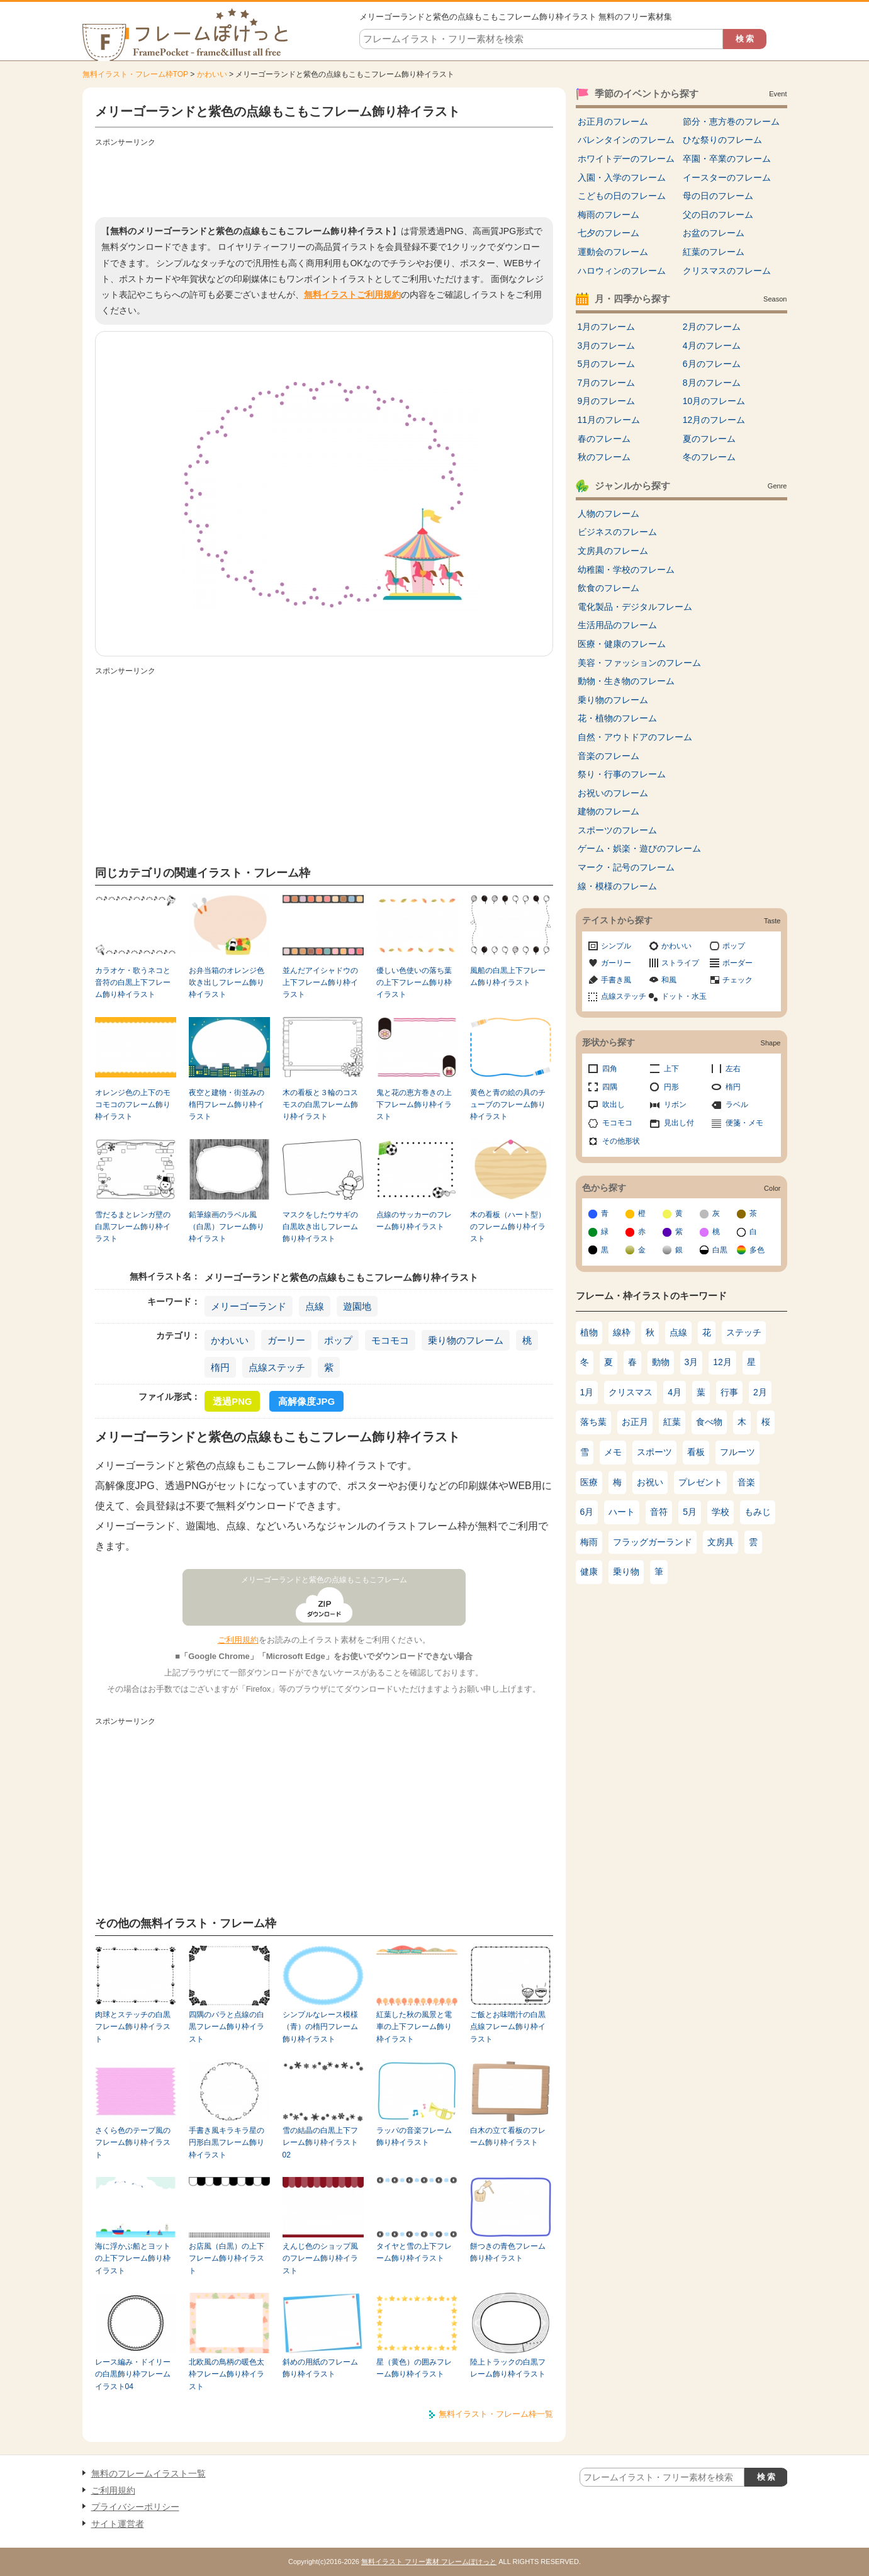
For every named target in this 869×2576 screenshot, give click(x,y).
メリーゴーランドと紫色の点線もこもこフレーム (324, 1579)
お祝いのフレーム (613, 793)
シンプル (616, 946)
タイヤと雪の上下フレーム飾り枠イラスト (414, 2252)
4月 (674, 1392)
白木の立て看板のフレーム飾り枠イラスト (508, 2136)
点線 (314, 1306)
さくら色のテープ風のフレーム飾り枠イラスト (133, 2142)
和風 (668, 980)
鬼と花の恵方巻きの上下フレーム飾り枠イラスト (414, 1105)
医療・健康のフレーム (622, 644)
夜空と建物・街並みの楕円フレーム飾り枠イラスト (226, 1105)
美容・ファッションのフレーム (639, 663)
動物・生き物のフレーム (626, 681)
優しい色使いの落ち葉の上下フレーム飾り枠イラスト (414, 982)
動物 (661, 1362)
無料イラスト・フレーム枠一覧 (496, 2414)
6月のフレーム (712, 364)
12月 (722, 1362)
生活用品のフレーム (617, 625)
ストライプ (680, 963)
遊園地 (357, 1306)
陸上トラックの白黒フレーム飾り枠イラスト (508, 2368)
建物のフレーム (608, 811)
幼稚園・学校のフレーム (626, 570)
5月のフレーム (607, 364)
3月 (691, 1362)
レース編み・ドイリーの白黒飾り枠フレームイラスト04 (133, 2374)
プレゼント (700, 1482)
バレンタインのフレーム (626, 140)
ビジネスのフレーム (617, 532)
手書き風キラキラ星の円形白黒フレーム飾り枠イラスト (226, 2142)
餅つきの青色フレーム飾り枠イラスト (508, 2252)
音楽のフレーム (608, 756)
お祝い (650, 1482)
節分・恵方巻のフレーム (731, 121)
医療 (589, 1482)
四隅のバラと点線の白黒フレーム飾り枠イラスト (226, 2027)
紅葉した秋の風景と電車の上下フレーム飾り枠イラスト (414, 2027)
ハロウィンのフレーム (622, 271)
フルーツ (737, 1452)
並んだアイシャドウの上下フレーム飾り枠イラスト (320, 982)
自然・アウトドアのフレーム (635, 737)
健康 (589, 1571)
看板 (696, 1452)
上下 (671, 1068)
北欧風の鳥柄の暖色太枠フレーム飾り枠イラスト (226, 2374)
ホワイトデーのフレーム (626, 159)
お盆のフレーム (713, 233)
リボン (675, 1104)
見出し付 (679, 1122)
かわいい (212, 74)
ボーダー (737, 963)
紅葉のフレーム (713, 252)
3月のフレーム (607, 345)
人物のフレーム (608, 514)
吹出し (613, 1104)
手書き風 (616, 980)
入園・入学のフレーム (622, 177)
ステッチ (743, 1332)
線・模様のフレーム (617, 886)
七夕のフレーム (608, 233)
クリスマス (630, 1392)
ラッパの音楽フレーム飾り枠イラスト (414, 2136)
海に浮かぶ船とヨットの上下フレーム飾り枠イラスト (133, 2258)
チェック (737, 980)
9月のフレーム (607, 401)
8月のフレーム (712, 383)
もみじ (757, 1512)
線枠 (622, 1332)
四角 (609, 1068)
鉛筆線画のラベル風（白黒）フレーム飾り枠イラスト (226, 1227)
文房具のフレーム (613, 551)
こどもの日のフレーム (622, 196)
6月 (587, 1512)
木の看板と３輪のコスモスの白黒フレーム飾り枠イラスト (320, 1105)
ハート (621, 1512)
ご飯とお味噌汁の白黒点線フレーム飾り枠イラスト (508, 2027)
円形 (671, 1087)
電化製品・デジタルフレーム (635, 607)
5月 (690, 1512)
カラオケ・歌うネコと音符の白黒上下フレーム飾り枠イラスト (133, 982)
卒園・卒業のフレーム (727, 159)
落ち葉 (593, 1422)
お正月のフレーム (613, 121)
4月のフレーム (712, 345)
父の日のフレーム (718, 215)
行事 (729, 1392)
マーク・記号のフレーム (626, 867)
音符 (659, 1512)
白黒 (719, 1250)
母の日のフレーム (718, 196)
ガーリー (286, 1340)
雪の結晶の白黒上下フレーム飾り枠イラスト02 (320, 2142)
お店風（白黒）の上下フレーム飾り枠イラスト (226, 2258)
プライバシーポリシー (135, 2507)
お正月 (635, 1422)
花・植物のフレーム (617, 718)
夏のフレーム (709, 439)
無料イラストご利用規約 (352, 295)
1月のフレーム (607, 327)
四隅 (609, 1087)
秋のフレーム (604, 457)
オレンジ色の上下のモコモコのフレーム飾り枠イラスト (133, 1105)
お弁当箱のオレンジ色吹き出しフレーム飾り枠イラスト (226, 982)
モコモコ (390, 1340)
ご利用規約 (238, 1640)
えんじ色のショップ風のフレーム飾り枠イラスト (320, 2258)
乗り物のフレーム (465, 1340)
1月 (587, 1392)
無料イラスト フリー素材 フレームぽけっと (428, 2561)
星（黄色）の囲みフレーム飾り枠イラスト (414, 2368)
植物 (589, 1332)
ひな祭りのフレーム (722, 140)
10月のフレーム (714, 401)
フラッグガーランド (652, 1542)
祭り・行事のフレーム (622, 774)
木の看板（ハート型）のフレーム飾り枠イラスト (508, 1227)
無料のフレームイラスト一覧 (148, 2473)
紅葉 (672, 1422)
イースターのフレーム (727, 177)
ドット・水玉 (684, 996)
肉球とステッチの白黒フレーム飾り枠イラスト (133, 2027)
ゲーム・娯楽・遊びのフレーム (639, 848)
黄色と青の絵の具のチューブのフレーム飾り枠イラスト (508, 1105)
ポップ (338, 1340)
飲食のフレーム (608, 588)
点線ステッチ (277, 1367)
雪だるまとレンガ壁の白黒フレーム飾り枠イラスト (133, 1227)
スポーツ (654, 1452)
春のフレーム (604, 439)
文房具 (720, 1542)
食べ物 (709, 1422)
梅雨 (589, 1542)
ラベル (737, 1104)
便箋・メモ (744, 1122)
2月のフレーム (712, 327)
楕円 (220, 1367)
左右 (733, 1068)
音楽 (746, 1482)
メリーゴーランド (248, 1306)
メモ (613, 1452)
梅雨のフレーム (608, 215)
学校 (720, 1512)
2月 (760, 1392)
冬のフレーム (709, 457)
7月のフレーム (607, 383)
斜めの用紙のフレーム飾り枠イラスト (320, 2368)
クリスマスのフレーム (727, 271)
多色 (757, 1250)
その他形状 (621, 1141)
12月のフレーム (714, 420)
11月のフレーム (609, 420)
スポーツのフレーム (617, 830)
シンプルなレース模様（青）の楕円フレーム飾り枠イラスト (320, 2027)
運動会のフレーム (613, 252)
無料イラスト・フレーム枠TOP (135, 74)
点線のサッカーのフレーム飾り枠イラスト (414, 1220)
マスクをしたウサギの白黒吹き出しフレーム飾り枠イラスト (320, 1227)
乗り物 (626, 1571)
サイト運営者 (117, 2524)
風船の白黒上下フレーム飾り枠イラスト (508, 976)
